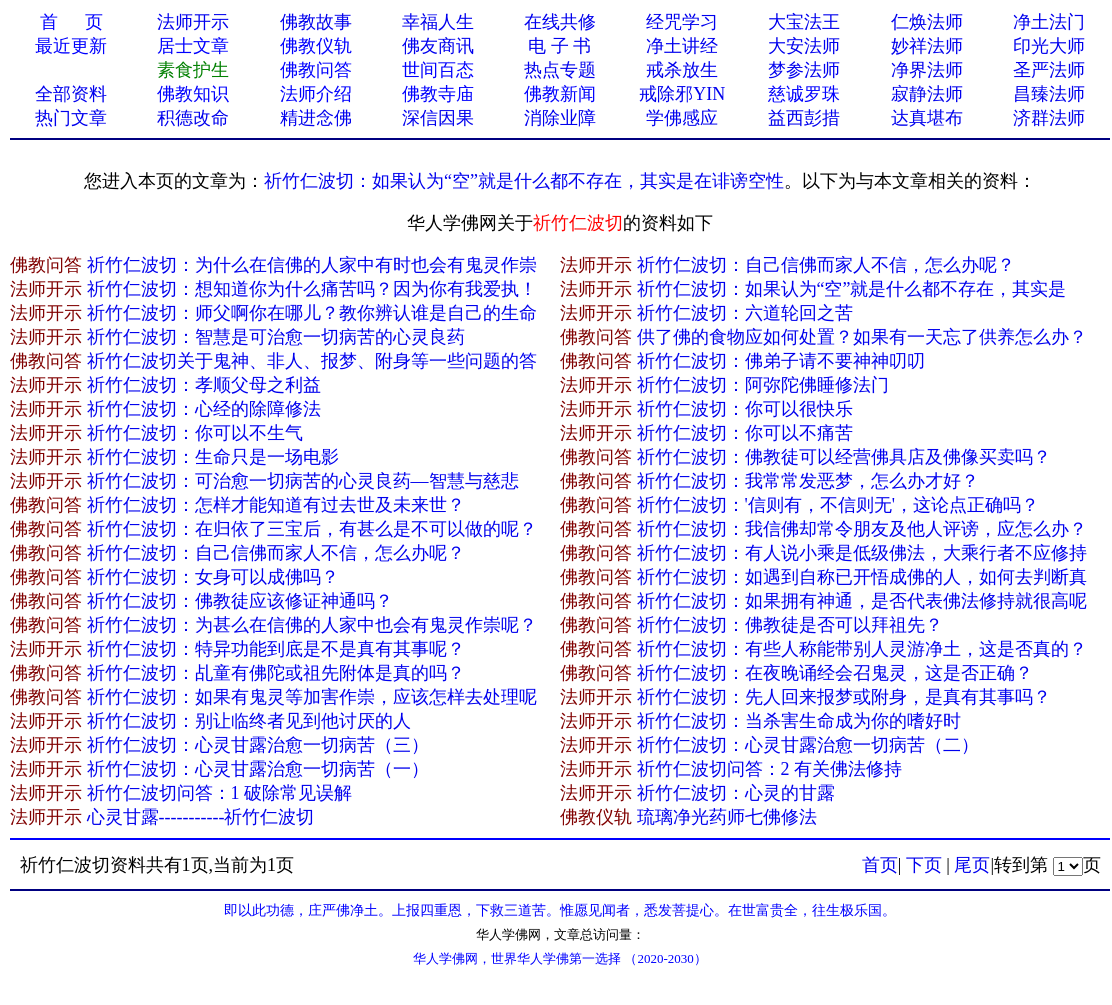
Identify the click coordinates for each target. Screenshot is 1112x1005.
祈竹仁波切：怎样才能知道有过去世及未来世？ (276, 505)
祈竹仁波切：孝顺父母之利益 (204, 385)
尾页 (972, 865)
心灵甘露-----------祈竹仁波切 (201, 817)
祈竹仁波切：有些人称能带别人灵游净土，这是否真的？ (862, 649)
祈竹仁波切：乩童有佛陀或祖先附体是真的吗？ (276, 673)
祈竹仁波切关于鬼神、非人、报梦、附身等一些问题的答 (312, 361)
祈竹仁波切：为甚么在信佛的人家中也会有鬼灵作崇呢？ (312, 625)
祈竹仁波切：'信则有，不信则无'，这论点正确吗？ (838, 505)
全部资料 (71, 94)
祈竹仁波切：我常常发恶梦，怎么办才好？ (808, 481)
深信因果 (438, 118)
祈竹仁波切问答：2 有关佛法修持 (770, 769)
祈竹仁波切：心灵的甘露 (736, 793)
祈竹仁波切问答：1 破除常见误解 (220, 793)
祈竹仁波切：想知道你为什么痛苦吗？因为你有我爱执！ (312, 289)
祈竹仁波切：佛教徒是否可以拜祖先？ (790, 625)
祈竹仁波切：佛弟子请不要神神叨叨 (781, 361)
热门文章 (71, 118)
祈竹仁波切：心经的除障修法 (204, 409)
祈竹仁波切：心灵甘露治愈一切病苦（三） (258, 745)
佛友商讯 (438, 46)
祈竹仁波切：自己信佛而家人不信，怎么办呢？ (826, 265)
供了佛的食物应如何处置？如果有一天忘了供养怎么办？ (862, 337)
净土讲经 (682, 46)
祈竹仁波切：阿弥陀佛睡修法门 (763, 385)
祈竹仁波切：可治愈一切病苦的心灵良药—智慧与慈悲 (303, 481)
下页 (924, 865)
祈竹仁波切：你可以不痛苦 (745, 433)
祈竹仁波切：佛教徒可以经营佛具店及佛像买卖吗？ (844, 457)
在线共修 (560, 22)
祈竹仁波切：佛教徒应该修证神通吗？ (240, 601)
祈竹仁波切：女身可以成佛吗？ (213, 577)
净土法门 (1049, 22)
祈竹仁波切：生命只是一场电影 (213, 457)
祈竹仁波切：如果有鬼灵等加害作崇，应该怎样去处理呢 (312, 697)
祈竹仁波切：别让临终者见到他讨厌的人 (249, 721)
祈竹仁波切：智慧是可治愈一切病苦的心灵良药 (276, 337)
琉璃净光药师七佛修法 (727, 817)
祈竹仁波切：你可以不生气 (195, 433)
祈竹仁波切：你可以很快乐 (745, 409)
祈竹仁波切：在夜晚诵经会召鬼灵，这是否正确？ (835, 673)
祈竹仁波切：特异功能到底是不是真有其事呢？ (276, 649)
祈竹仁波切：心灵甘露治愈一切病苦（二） (808, 745)
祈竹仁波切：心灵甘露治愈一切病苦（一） (258, 769)
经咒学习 (682, 22)
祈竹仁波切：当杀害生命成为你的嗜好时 (799, 721)
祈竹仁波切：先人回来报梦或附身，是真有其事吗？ (844, 697)
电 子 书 (559, 46)
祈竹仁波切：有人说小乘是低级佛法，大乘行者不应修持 (862, 553)
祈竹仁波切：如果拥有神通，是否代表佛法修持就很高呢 (862, 601)
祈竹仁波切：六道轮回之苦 (745, 313)
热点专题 (560, 70)
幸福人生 (438, 22)
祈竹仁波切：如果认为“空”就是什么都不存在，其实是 (852, 289)
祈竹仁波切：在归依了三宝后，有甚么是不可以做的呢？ (312, 529)
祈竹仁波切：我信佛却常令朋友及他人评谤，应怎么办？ (862, 529)
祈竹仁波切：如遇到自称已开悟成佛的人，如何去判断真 (862, 577)
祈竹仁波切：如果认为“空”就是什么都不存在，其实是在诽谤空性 (524, 181)
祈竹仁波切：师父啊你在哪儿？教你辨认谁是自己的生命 (312, 313)
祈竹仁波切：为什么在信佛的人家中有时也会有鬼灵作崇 (312, 265)
